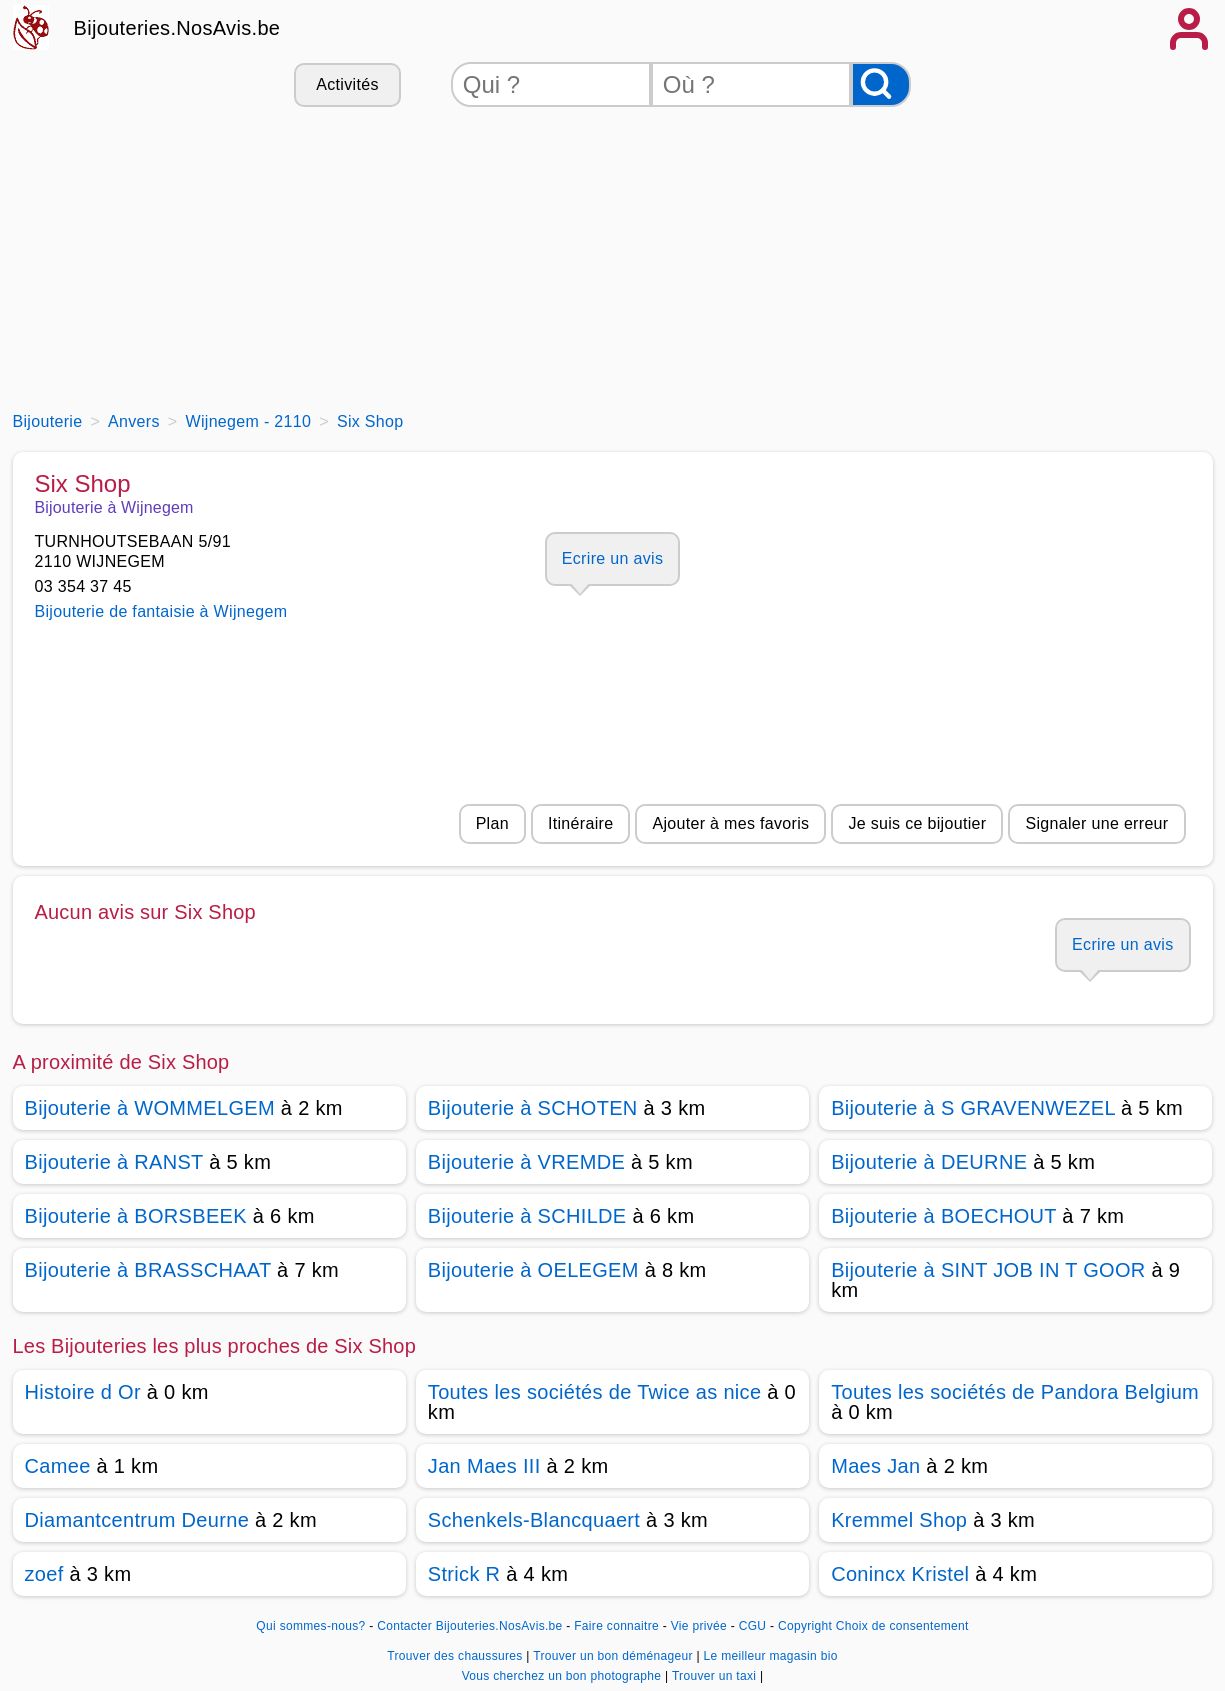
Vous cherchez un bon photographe (563, 1676)
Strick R (464, 1574)
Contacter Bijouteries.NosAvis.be (469, 1626)
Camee (58, 1466)
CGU (753, 1626)
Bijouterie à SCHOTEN (533, 1108)
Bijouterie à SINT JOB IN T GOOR (988, 1270)
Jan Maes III (484, 1466)
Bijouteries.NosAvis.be (177, 28)
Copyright (805, 1626)
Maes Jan (875, 1466)
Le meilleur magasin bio (771, 1656)
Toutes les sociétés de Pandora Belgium (1015, 1392)
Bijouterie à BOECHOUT (943, 1216)
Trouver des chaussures (456, 1656)
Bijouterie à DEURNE (929, 1162)
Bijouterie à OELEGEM (533, 1270)
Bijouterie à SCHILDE (527, 1216)
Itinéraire (580, 823)
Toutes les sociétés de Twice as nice (595, 1392)
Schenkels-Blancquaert (534, 1520)
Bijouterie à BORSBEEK (136, 1216)
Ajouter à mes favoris (730, 823)
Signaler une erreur (1096, 823)
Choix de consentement (902, 1626)
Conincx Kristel (900, 1574)
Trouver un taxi (716, 1676)
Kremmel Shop (899, 1520)
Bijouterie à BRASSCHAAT (148, 1270)
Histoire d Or (83, 1392)
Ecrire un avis (612, 558)
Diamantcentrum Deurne (137, 1520)
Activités (347, 84)
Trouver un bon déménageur (614, 1656)
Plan (492, 823)
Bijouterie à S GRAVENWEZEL (973, 1108)
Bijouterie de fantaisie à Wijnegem (161, 611)
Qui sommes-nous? (310, 1626)
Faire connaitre (616, 1626)
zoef (44, 1574)
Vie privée (699, 1626)
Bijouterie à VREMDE (526, 1162)
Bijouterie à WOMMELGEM (150, 1108)
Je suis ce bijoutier (917, 823)
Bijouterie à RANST (114, 1162)
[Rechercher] (881, 84)
